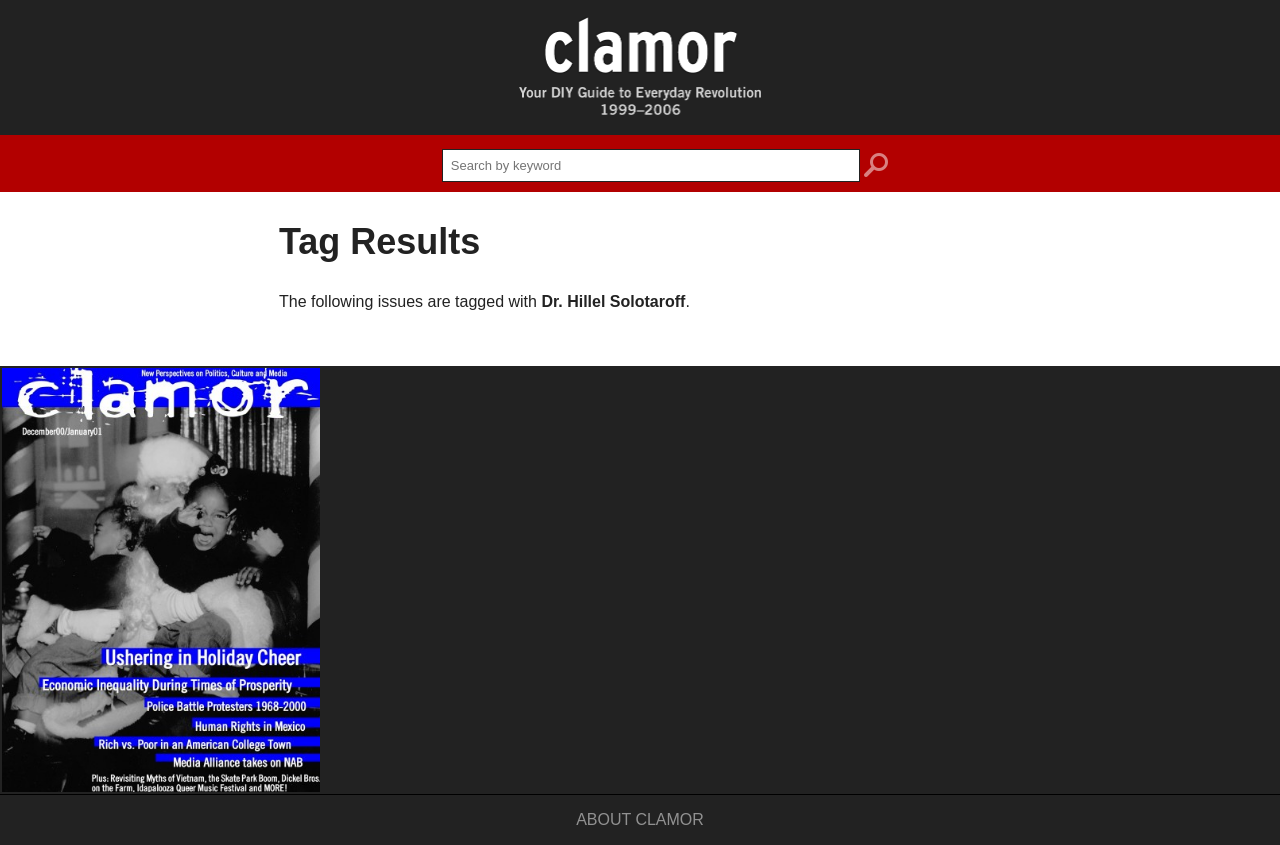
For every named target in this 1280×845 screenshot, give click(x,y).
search (876, 168)
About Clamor (640, 819)
